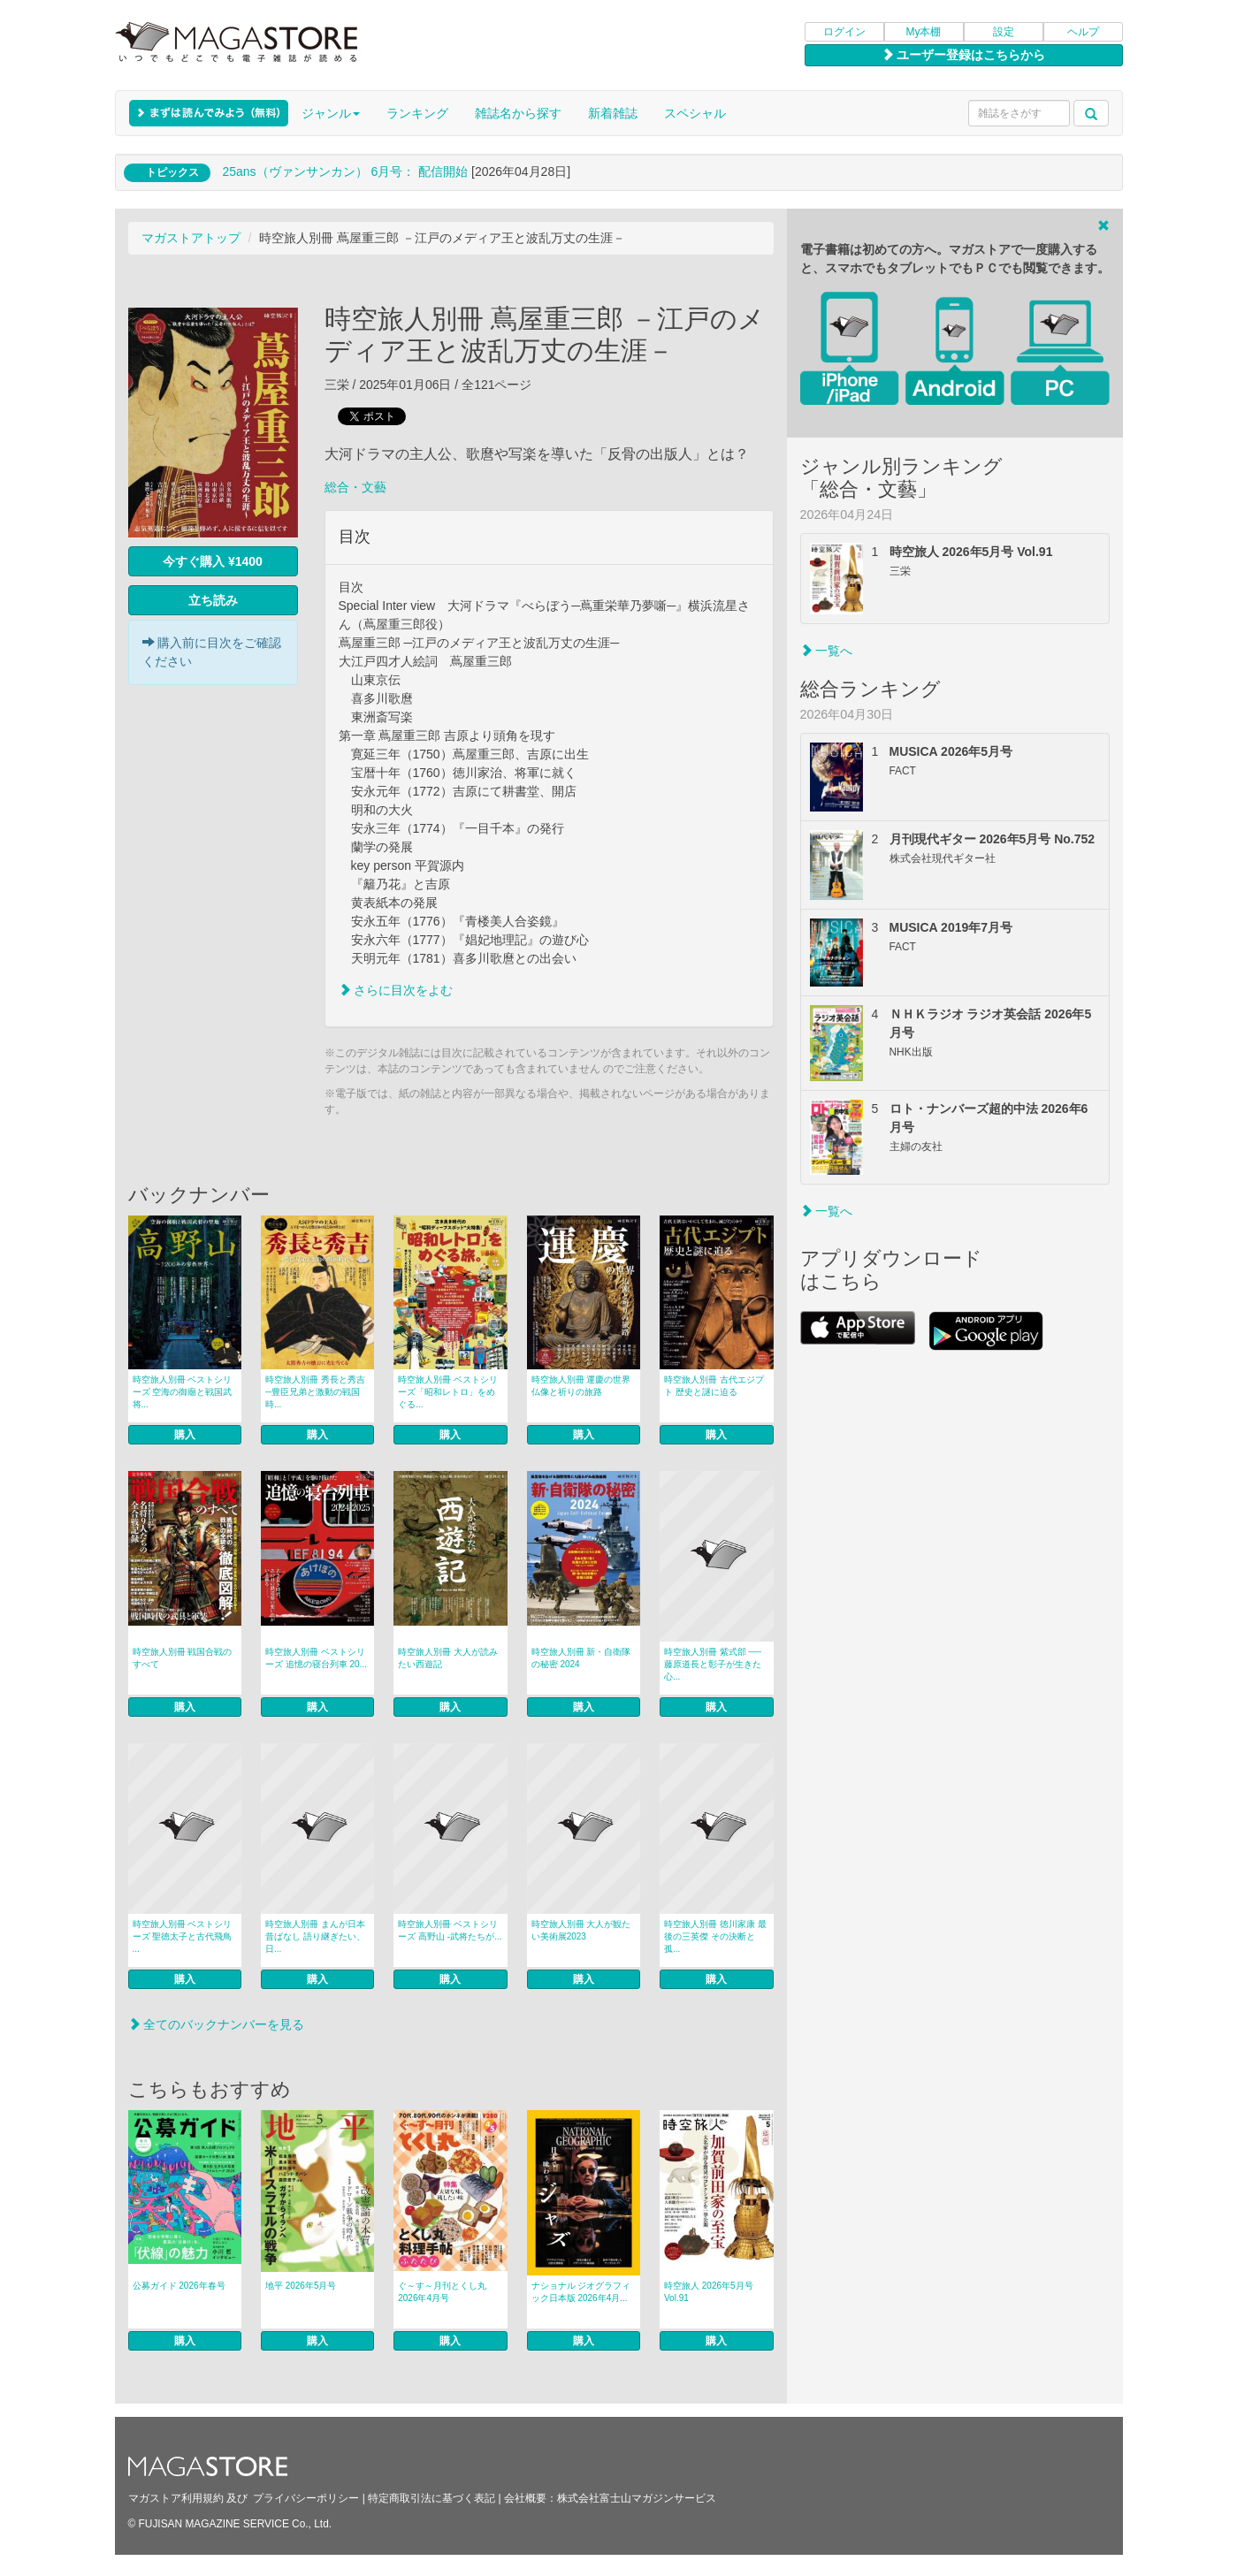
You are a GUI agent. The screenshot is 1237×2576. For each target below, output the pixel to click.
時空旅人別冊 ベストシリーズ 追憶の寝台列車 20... (316, 1658)
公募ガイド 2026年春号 (179, 2285)
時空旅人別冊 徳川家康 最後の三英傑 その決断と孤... (715, 1936)
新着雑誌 (613, 113)
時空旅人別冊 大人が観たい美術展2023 (581, 1930)
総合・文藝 (355, 487)
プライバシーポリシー (306, 2498)
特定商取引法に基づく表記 (431, 2498)
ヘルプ (1083, 32)
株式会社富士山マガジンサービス (636, 2498)
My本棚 (924, 32)
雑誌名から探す (518, 113)
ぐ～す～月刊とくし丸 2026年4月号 (442, 2292)
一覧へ (826, 651)
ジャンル (331, 113)
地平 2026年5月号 (301, 2285)
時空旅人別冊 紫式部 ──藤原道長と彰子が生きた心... (712, 1664)
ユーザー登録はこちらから (964, 55)
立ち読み (213, 600)
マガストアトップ (191, 238)
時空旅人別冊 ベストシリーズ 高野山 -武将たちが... (449, 1930)
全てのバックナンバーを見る (216, 2024)
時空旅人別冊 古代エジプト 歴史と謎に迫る (714, 1386)
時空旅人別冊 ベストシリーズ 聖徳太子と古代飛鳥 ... (183, 1936)
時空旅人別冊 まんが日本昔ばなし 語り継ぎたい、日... (315, 1936)
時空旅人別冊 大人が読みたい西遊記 (448, 1658)
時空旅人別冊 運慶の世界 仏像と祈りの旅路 (581, 1386)
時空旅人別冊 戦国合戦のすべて (183, 1658)
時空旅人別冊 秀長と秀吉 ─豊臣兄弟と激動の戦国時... (315, 1392)
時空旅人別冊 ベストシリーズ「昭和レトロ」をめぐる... (448, 1392)
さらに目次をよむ (396, 990)
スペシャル (695, 113)
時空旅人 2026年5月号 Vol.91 (708, 2292)
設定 (1003, 32)
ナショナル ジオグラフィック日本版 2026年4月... (581, 2292)
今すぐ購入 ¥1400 (213, 561)
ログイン (844, 32)
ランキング (417, 113)
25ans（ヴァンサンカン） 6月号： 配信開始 (345, 171)
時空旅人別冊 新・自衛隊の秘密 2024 (581, 1658)
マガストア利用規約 (176, 2498)
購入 (184, 1435)
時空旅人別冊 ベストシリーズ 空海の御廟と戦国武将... (183, 1392)
